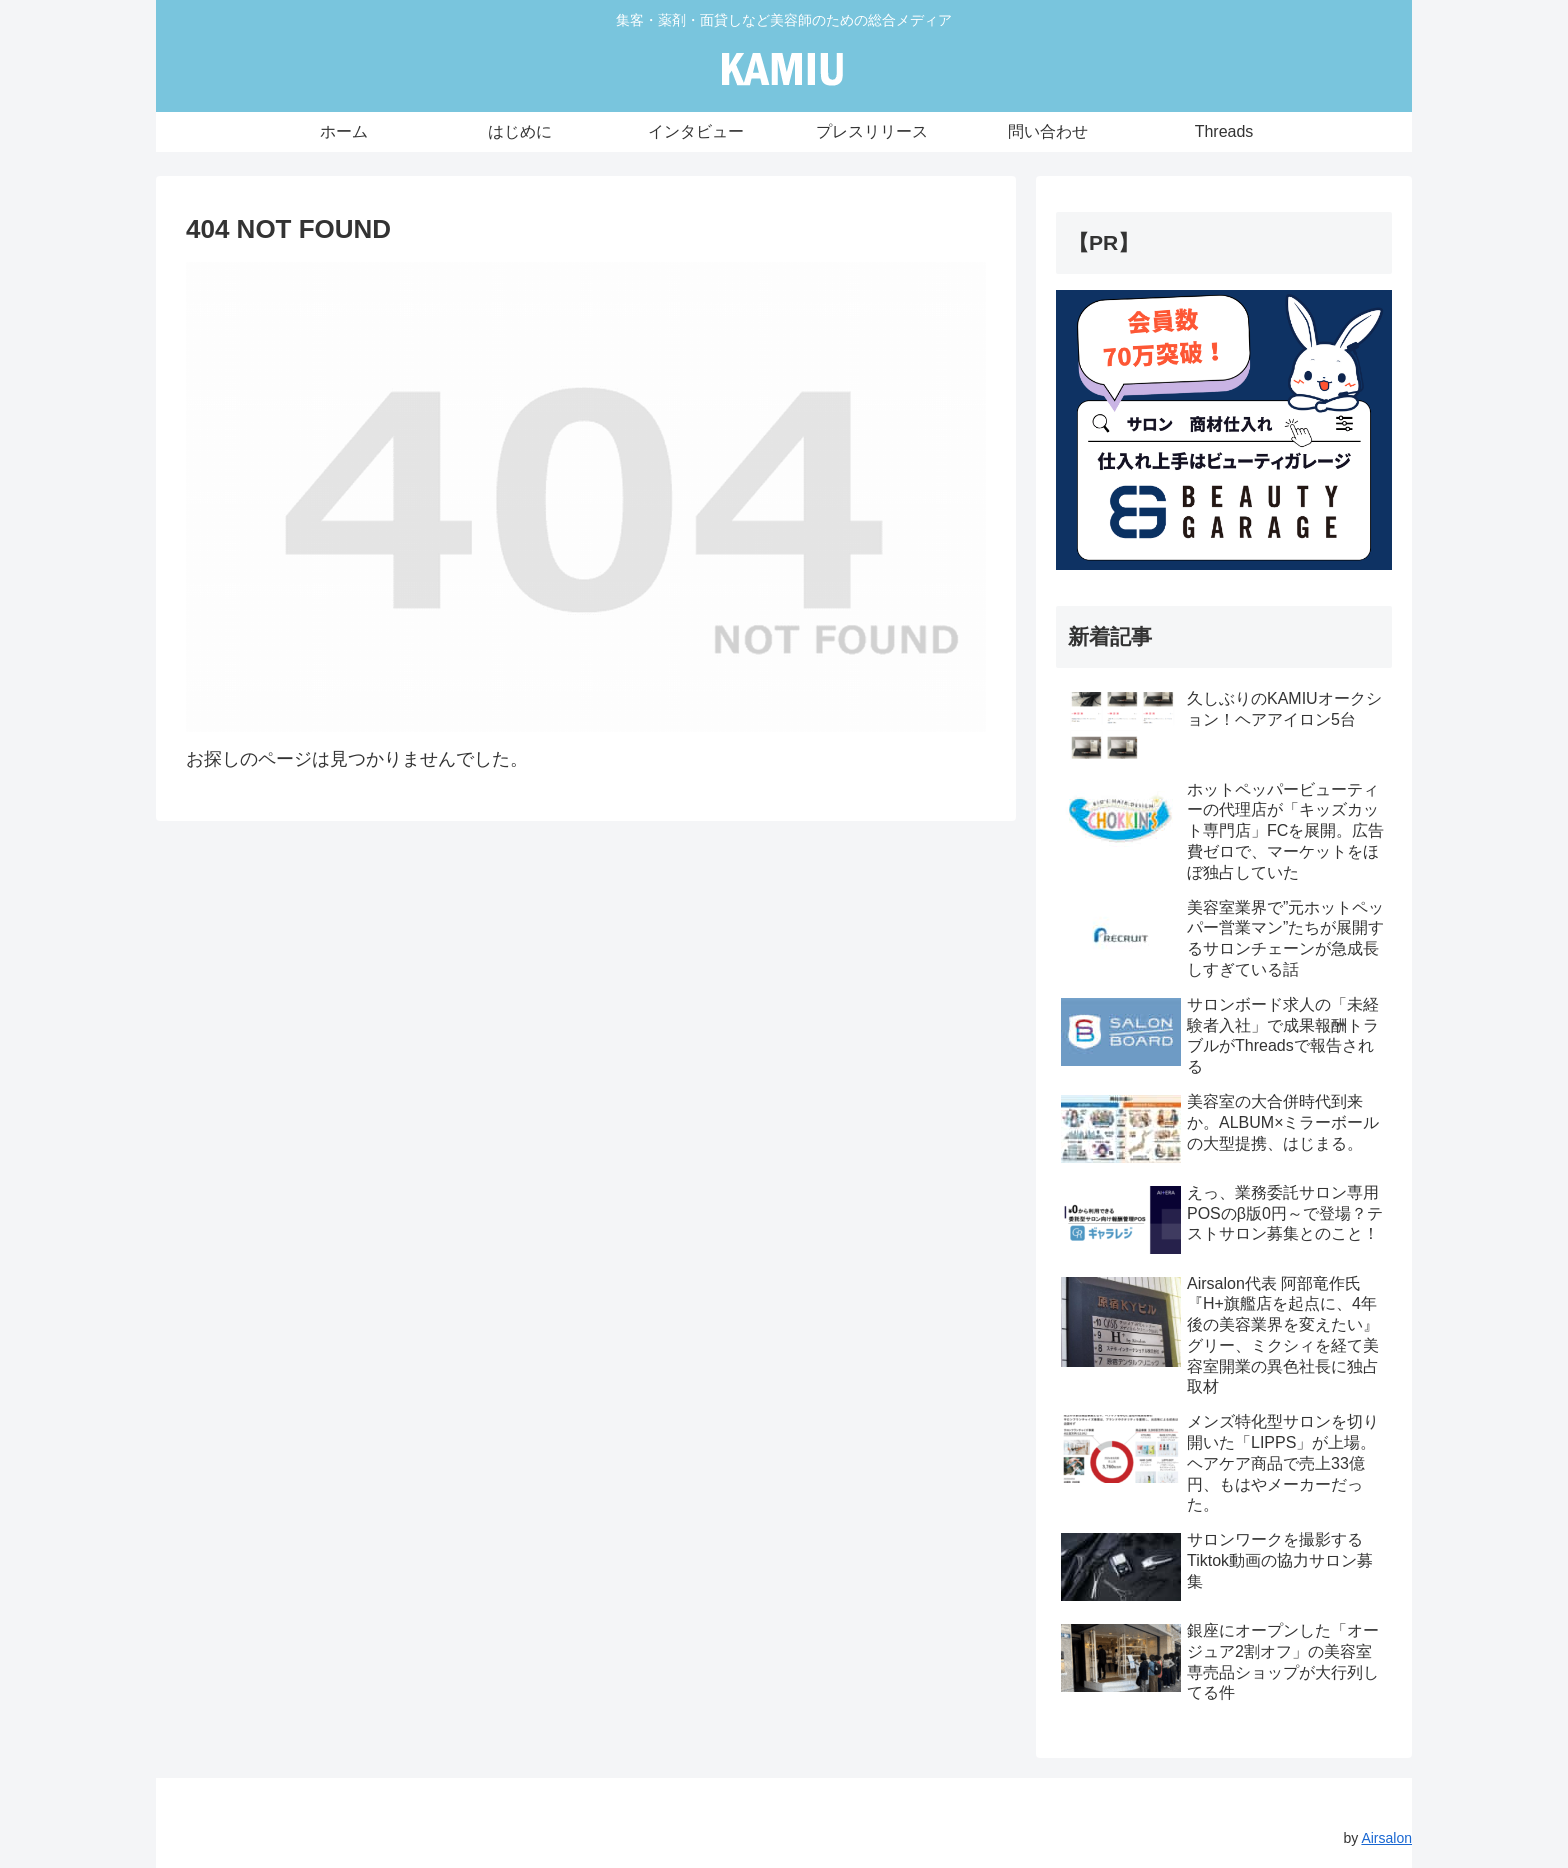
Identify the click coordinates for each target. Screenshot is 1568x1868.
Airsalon (1386, 1838)
